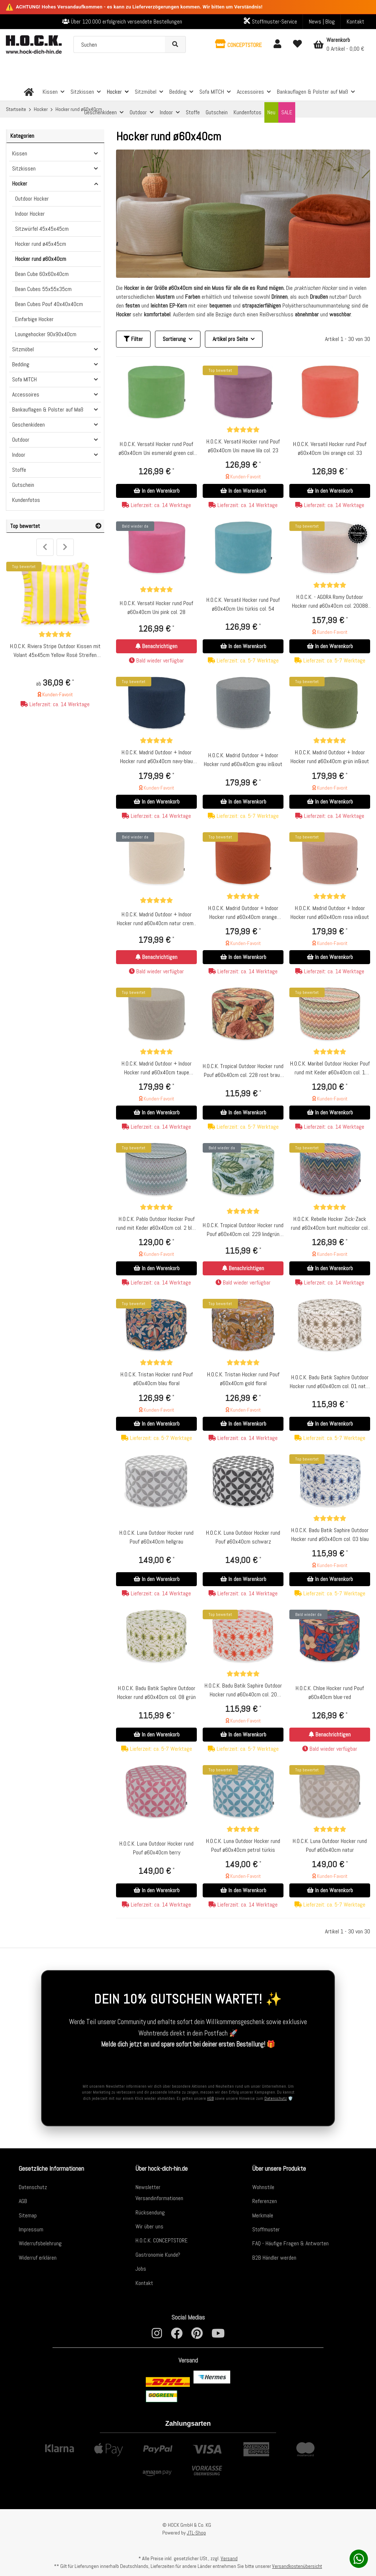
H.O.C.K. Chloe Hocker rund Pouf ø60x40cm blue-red (330, 1692)
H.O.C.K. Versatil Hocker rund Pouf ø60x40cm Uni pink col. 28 (156, 607)
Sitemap (28, 2215)
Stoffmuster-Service (270, 21)
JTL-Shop (196, 2532)
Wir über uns (149, 2226)
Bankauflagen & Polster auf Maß (47, 409)
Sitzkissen (24, 168)
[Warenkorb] (339, 44)
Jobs (140, 2268)
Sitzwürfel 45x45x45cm (42, 229)
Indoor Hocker (30, 214)
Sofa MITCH (24, 379)
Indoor (18, 455)
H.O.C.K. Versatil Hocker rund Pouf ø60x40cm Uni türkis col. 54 (243, 604)
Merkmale (262, 2215)
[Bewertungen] (243, 430)
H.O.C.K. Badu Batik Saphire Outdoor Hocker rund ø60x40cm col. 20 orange (243, 1690)
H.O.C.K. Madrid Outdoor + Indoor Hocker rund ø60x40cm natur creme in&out (156, 919)
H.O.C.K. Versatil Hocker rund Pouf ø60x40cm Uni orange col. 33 (329, 448)
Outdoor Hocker (32, 198)
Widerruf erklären (38, 2257)
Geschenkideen (28, 424)
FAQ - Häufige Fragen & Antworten (290, 2243)
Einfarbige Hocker (34, 319)
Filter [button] (133, 339)
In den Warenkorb (157, 491)
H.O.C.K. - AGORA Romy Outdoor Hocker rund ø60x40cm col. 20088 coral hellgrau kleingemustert (330, 601)
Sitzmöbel (23, 349)
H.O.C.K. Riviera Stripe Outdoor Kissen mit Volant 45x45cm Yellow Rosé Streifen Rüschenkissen (55, 651)
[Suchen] (119, 44)
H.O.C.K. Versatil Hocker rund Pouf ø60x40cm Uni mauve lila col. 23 (243, 446)
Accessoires (25, 394)
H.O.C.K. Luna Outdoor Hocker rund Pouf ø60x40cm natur (330, 1845)
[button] (238, 44)
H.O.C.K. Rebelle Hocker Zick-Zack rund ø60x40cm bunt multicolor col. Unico (330, 1223)
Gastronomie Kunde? (157, 2254)
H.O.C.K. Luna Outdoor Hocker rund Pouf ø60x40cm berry (156, 1848)
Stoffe (19, 470)
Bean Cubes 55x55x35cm (43, 289)
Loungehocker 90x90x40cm (45, 334)
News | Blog (322, 21)
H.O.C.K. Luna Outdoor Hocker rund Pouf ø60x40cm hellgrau (156, 1537)
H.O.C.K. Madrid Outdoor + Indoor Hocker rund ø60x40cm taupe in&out (157, 1068)
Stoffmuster (266, 2229)
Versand (229, 2558)
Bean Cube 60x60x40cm (42, 274)
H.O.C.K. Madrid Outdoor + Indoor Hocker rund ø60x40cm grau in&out (243, 759)
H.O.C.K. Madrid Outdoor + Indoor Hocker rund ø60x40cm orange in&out (243, 912)
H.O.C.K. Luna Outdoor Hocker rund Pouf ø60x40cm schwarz (243, 1537)
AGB (210, 2098)
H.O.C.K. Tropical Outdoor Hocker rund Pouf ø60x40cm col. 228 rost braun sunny (243, 1070)
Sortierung (174, 339)
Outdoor (20, 439)
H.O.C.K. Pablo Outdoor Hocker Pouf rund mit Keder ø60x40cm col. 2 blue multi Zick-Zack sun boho (156, 1223)
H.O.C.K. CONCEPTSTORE (161, 2240)
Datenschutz (275, 2098)
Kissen (19, 153)
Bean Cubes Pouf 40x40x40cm (49, 304)
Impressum (31, 2229)
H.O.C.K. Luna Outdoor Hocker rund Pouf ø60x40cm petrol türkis (243, 1845)
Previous (45, 547)
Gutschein (23, 485)
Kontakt (355, 21)
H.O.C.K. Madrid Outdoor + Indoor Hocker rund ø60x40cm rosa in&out (329, 912)
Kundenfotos (26, 500)
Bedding (20, 364)
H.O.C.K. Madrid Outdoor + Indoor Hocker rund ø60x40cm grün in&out (329, 756)
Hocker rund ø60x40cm (40, 259)
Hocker (19, 183)
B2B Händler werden (274, 2257)
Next (65, 547)
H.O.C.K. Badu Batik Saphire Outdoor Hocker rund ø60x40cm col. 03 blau (330, 1534)
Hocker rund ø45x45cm (40, 244)
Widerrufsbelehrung (40, 2243)
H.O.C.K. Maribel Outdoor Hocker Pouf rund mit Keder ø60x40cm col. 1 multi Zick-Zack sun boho (330, 1068)
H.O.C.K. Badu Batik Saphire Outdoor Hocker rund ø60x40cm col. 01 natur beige (330, 1382)
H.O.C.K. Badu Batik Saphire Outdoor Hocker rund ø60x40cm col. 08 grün (156, 1692)
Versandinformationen (159, 2198)
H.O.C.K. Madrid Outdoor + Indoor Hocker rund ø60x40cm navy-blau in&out (156, 757)
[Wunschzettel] (297, 44)
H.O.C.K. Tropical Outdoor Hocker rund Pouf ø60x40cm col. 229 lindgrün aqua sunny (243, 1230)
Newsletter (147, 2187)
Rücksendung (150, 2212)
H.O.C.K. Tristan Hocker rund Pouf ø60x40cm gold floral (243, 1378)
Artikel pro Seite (230, 339)
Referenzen (264, 2201)
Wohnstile (263, 2187)
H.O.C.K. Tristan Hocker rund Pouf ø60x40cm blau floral (156, 1378)
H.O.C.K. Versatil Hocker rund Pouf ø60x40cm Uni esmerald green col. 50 (157, 448)
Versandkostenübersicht (297, 2566)
